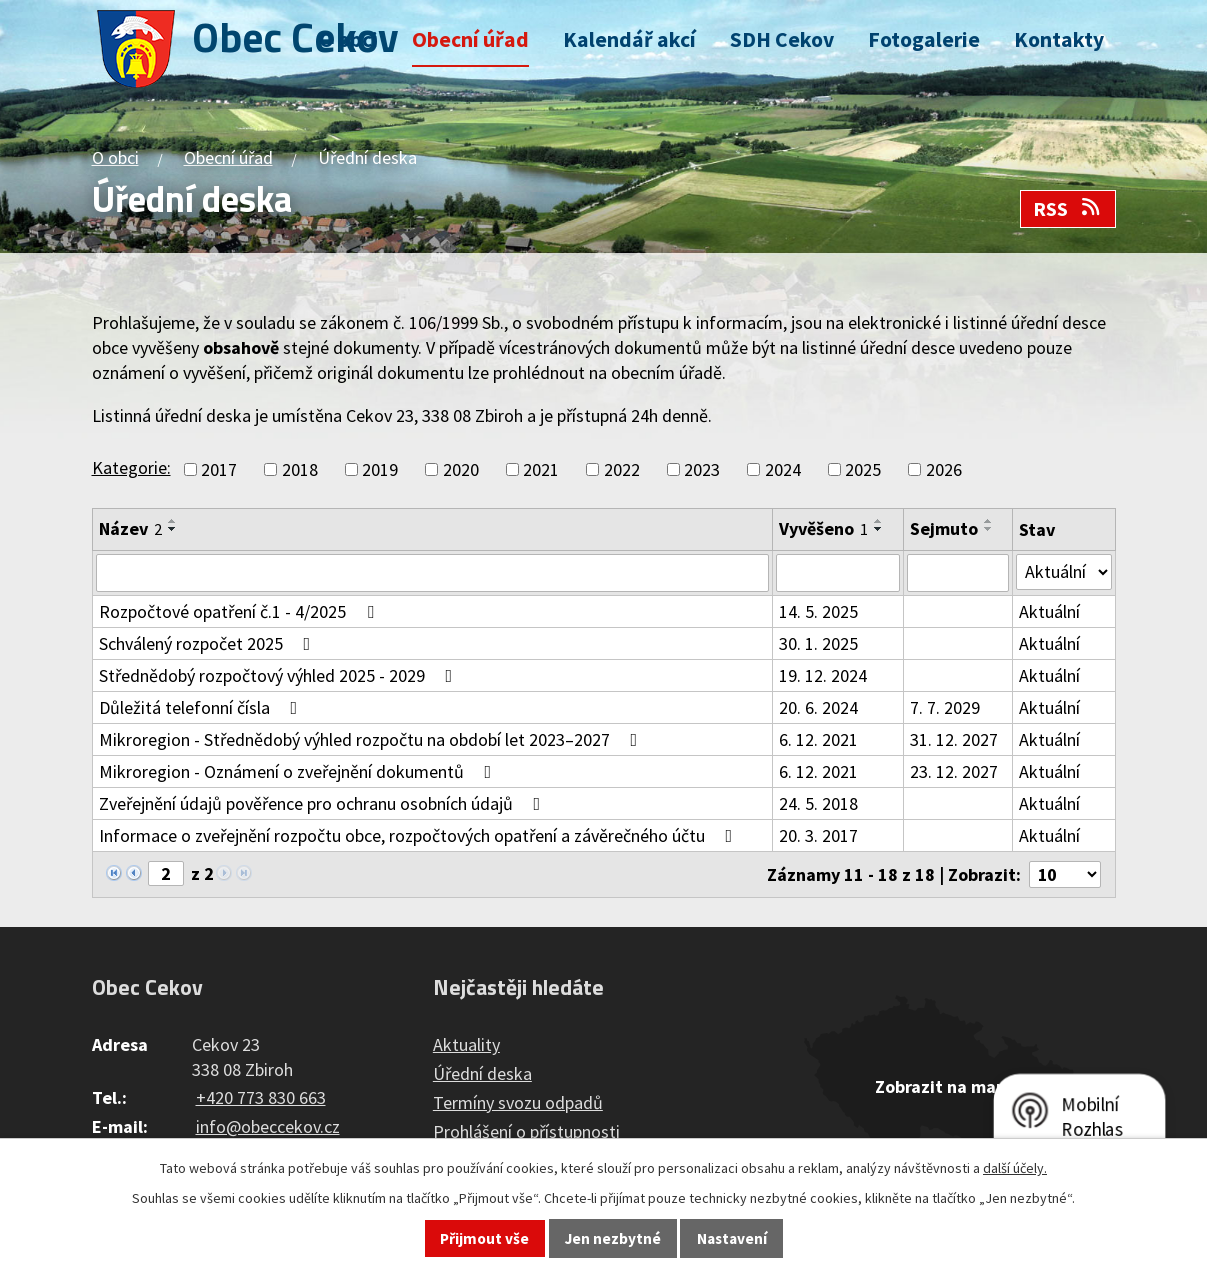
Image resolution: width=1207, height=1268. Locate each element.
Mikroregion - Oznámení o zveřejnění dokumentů (299, 771)
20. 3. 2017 (818, 835)
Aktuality (466, 1044)
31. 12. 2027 (954, 739)
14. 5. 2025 (818, 611)
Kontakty (1059, 39)
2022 (622, 469)
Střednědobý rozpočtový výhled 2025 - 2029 (280, 675)
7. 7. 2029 (945, 707)
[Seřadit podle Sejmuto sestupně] (989, 529)
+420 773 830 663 (261, 1097)
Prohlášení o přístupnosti (526, 1131)
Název (130, 528)
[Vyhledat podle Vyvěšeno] (838, 573)
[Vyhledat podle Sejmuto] (958, 573)
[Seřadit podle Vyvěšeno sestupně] (879, 529)
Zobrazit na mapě (945, 1086)
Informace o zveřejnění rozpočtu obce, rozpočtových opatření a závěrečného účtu (420, 835)
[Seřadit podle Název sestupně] (173, 529)
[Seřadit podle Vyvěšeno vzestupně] (879, 521)
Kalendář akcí (629, 39)
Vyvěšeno (823, 528)
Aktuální (1049, 611)
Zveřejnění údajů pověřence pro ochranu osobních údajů (324, 803)
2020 (461, 469)
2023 (702, 469)
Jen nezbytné (613, 1238)
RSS (1068, 209)
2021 (541, 469)
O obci (348, 39)
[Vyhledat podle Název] (432, 573)
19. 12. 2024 (823, 675)
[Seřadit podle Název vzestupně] (173, 521)
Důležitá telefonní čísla (202, 707)
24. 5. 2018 (818, 803)
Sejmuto (944, 528)
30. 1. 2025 (818, 643)
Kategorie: (131, 467)
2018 (300, 469)
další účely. (1015, 1168)
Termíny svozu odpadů (518, 1102)
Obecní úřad (470, 39)
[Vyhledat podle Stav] (1064, 572)
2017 (219, 469)
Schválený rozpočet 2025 (209, 643)
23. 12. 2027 (954, 771)
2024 (783, 469)
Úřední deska (482, 1073)
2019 (380, 469)
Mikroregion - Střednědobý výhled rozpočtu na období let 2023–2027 (372, 739)
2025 (863, 469)
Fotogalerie (924, 39)
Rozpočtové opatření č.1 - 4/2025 (240, 611)
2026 (944, 469)
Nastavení (732, 1238)
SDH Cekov (782, 39)
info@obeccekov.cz (268, 1126)
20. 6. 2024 (818, 707)
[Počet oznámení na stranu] (1065, 874)
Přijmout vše (484, 1238)
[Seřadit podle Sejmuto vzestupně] (989, 521)
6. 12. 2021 (818, 739)
